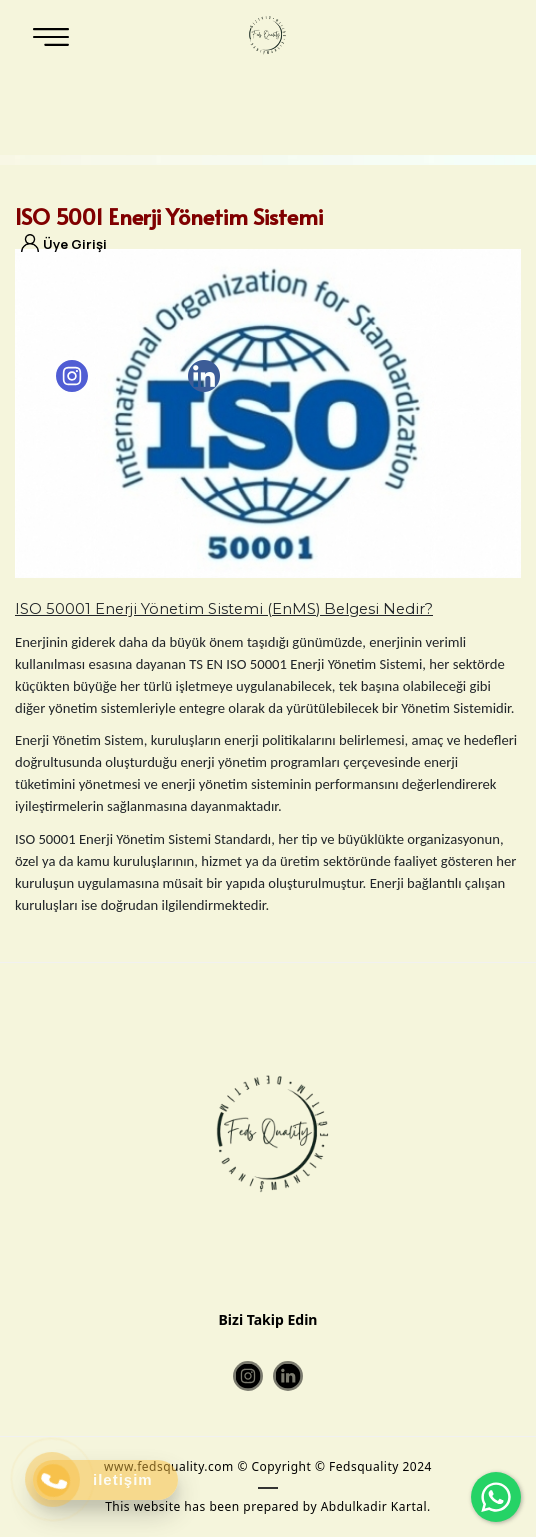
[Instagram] (72, 376)
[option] (268, 413)
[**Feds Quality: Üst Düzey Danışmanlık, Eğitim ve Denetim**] (266, 35)
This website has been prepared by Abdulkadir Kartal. (268, 1506)
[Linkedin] (204, 376)
